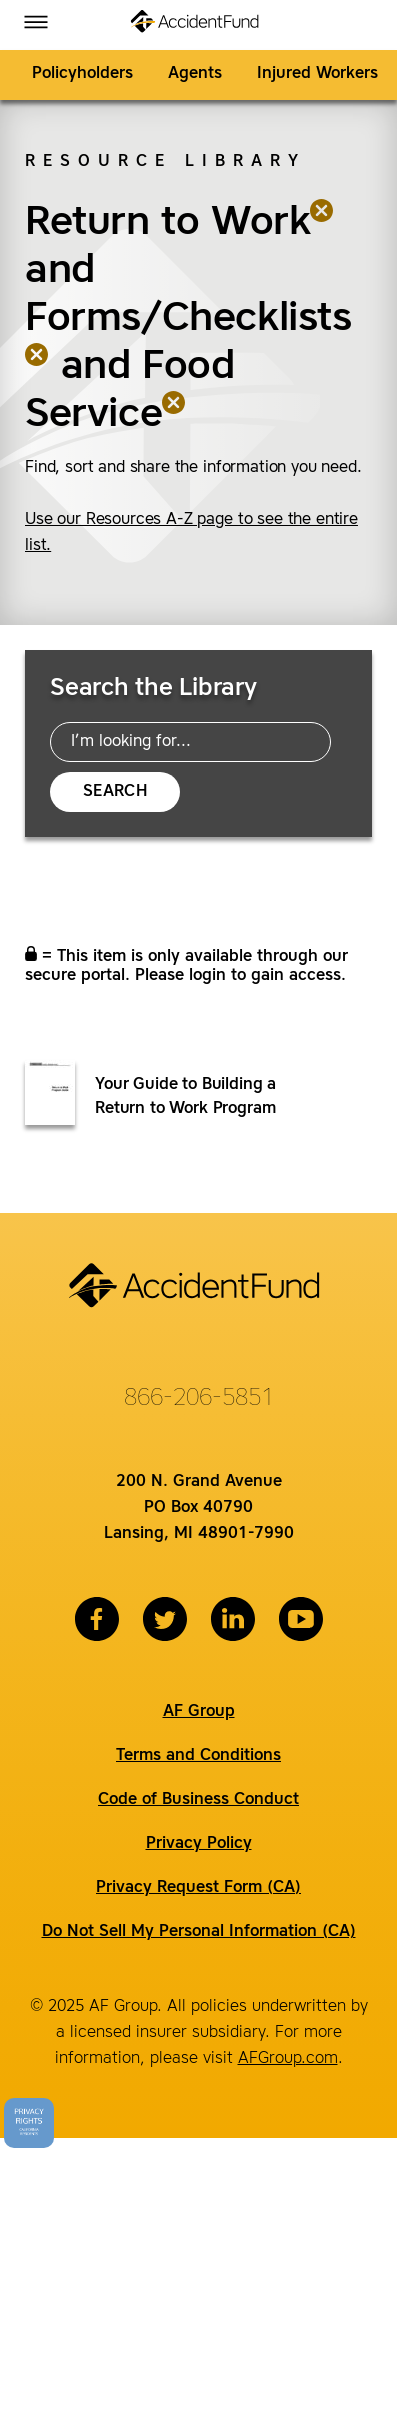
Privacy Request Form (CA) (198, 1888)
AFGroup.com (288, 2059)
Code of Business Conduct (198, 1800)
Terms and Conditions (198, 1756)
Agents (195, 74)
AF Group (199, 1712)
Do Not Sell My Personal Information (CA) (199, 1932)
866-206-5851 (199, 1399)
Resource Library (165, 162)
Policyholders (82, 74)
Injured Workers (317, 74)
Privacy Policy (199, 1844)
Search (115, 792)
